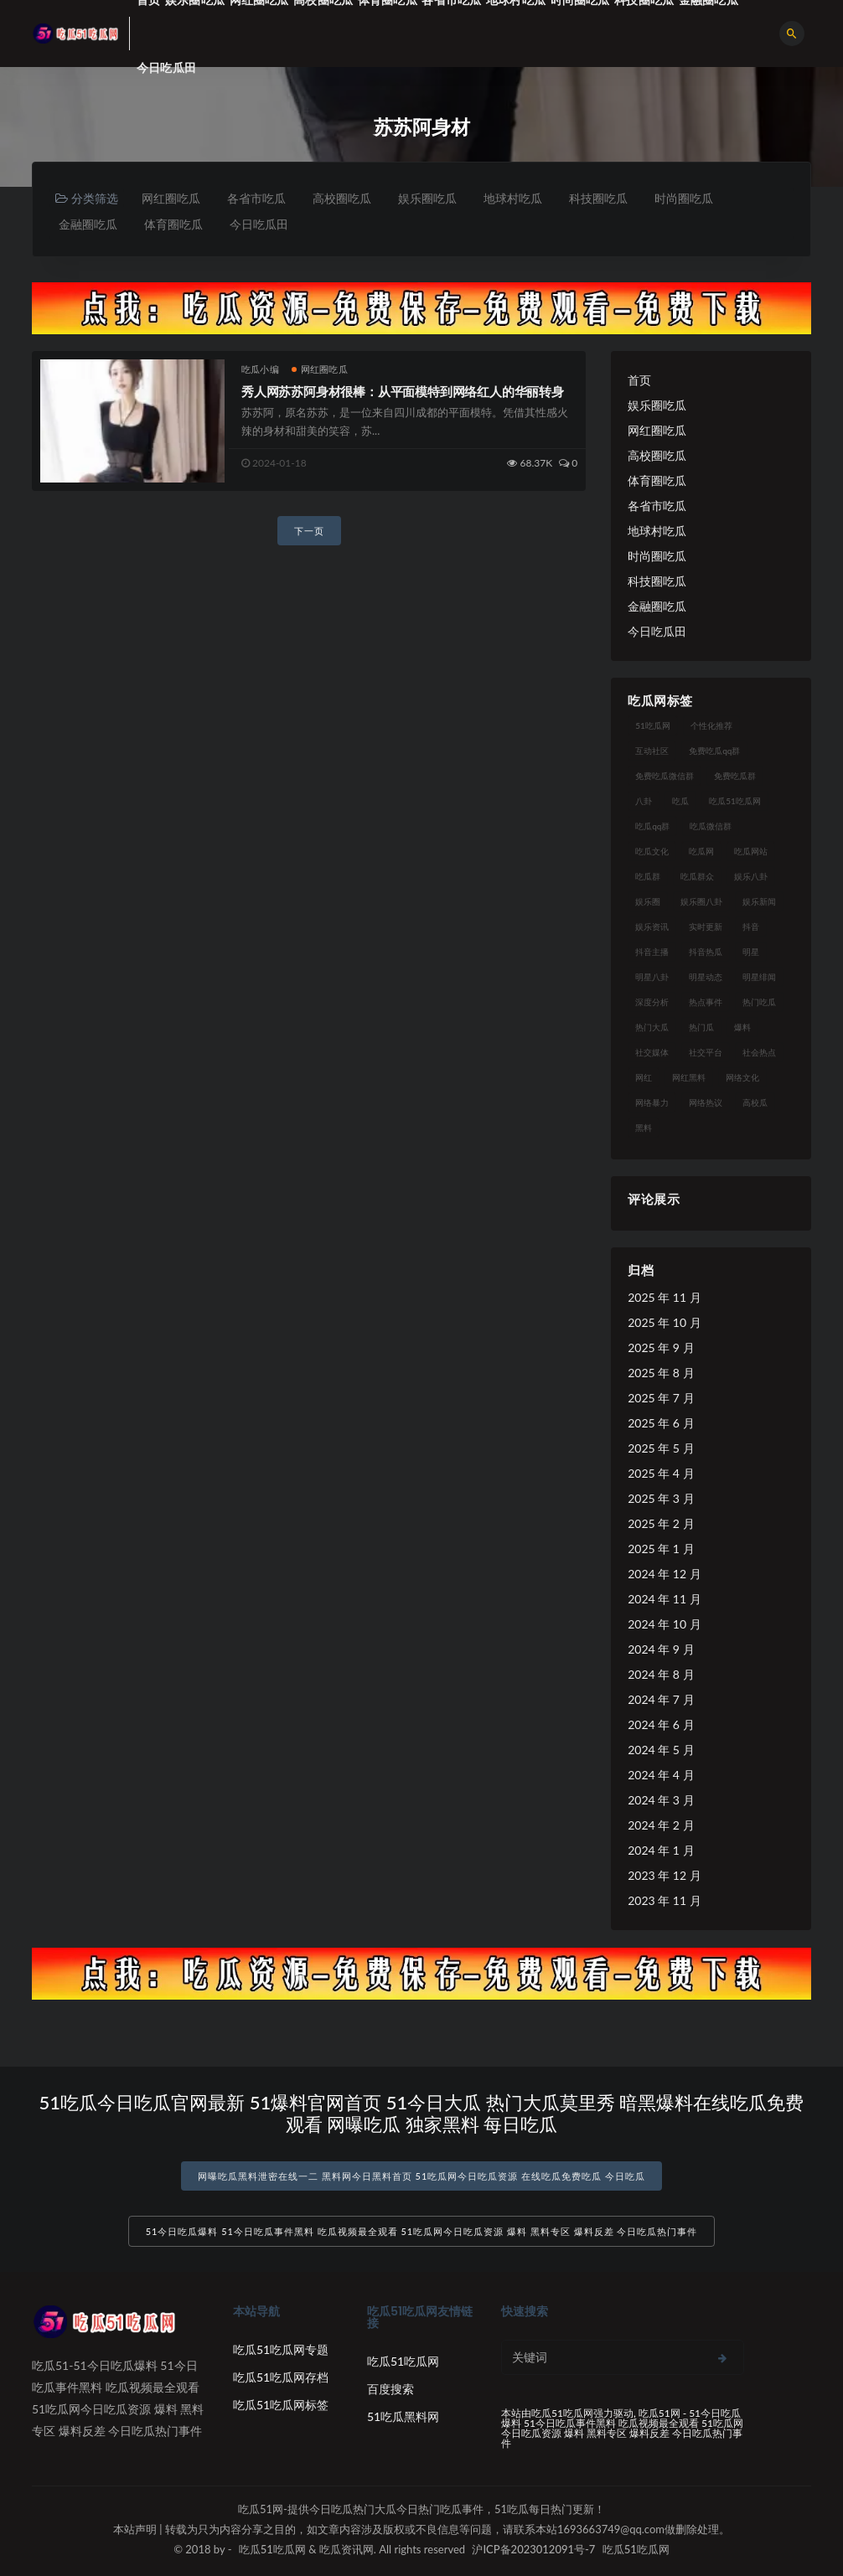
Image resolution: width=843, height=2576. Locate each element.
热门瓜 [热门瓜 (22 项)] (701, 1027)
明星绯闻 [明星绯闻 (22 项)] (759, 977)
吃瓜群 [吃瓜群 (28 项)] (647, 876)
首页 (639, 380)
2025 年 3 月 (661, 1498)
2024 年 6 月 (661, 1724)
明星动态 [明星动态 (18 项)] (705, 977)
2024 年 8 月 (661, 1674)
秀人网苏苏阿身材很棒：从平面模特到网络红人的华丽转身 (402, 391)
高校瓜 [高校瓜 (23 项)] (755, 1102)
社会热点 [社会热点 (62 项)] (759, 1052)
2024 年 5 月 (661, 1749)
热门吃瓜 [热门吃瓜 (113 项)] (759, 1002)
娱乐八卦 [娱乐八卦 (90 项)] (751, 876)
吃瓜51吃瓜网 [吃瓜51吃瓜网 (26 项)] (735, 801)
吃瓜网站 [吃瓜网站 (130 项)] (751, 851)
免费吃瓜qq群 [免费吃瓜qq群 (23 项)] (714, 751)
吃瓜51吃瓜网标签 (280, 2405)
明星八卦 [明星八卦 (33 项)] (652, 977)
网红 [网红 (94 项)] (643, 1077)
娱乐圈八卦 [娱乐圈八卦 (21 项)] (701, 901)
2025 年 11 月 (664, 1297)
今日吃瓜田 (166, 67)
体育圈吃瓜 (173, 224)
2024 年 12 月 (664, 1574)
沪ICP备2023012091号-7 (533, 2549)
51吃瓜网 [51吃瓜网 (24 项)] (652, 725)
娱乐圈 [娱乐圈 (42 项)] (647, 901)
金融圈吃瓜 (88, 224)
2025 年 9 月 (661, 1347)
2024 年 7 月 (661, 1699)
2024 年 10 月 (664, 1624)
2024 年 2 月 (661, 1825)
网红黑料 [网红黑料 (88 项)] (689, 1077)
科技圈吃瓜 (598, 198)
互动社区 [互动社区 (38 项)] (652, 751)
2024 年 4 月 (661, 1775)
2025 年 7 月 (661, 1398)
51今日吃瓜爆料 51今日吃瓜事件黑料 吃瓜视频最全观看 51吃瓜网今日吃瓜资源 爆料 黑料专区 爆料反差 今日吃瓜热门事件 (422, 2231)
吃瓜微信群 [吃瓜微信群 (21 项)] (711, 826)
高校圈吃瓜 (342, 198)
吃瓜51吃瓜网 (403, 2361)
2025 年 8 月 (661, 1372)
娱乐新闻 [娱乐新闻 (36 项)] (759, 901)
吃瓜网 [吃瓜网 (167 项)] (701, 851)
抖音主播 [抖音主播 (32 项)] (652, 952)
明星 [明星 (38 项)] (750, 952)
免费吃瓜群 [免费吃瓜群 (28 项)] (735, 776)
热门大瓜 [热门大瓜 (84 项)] (652, 1027)
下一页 (309, 530)
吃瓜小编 (260, 369)
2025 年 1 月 (661, 1548)
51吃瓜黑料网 (403, 2416)
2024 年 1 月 (661, 1850)
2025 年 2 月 (661, 1523)
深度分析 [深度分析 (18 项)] (652, 1002)
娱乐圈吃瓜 (427, 198)
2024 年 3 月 (661, 1800)
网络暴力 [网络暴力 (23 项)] (652, 1102)
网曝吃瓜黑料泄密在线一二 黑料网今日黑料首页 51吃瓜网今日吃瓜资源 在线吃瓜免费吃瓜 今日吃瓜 (421, 2176)
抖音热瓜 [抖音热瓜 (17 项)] (705, 952)
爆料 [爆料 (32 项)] (742, 1027)
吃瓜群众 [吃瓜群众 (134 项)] (697, 876)
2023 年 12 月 (664, 1875)
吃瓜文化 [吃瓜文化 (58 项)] (652, 851)
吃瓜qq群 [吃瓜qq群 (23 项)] (652, 826)
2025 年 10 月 (664, 1322)
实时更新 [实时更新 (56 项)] (705, 926)
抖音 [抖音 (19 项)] (750, 926)
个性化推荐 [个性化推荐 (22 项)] (711, 725)
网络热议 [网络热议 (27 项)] (705, 1102)
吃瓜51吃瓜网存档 (280, 2377)
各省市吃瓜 (256, 198)
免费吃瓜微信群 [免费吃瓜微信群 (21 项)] (664, 776)
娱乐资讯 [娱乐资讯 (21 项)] (652, 926)
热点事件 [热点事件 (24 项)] (705, 1002)
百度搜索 (390, 2389)
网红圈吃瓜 (171, 198)
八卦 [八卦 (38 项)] (643, 801)
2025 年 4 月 (661, 1473)
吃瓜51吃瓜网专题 (280, 2349)
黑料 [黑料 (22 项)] (643, 1128)
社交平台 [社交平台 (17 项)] (705, 1052)
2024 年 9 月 (661, 1649)
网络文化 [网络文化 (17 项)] (742, 1077)
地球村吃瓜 (513, 198)
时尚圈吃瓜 (683, 198)
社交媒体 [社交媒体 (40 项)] (652, 1052)
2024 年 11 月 (664, 1599)
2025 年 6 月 (661, 1423)
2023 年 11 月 (664, 1900)
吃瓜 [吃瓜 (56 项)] (680, 801)
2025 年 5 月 (661, 1448)
